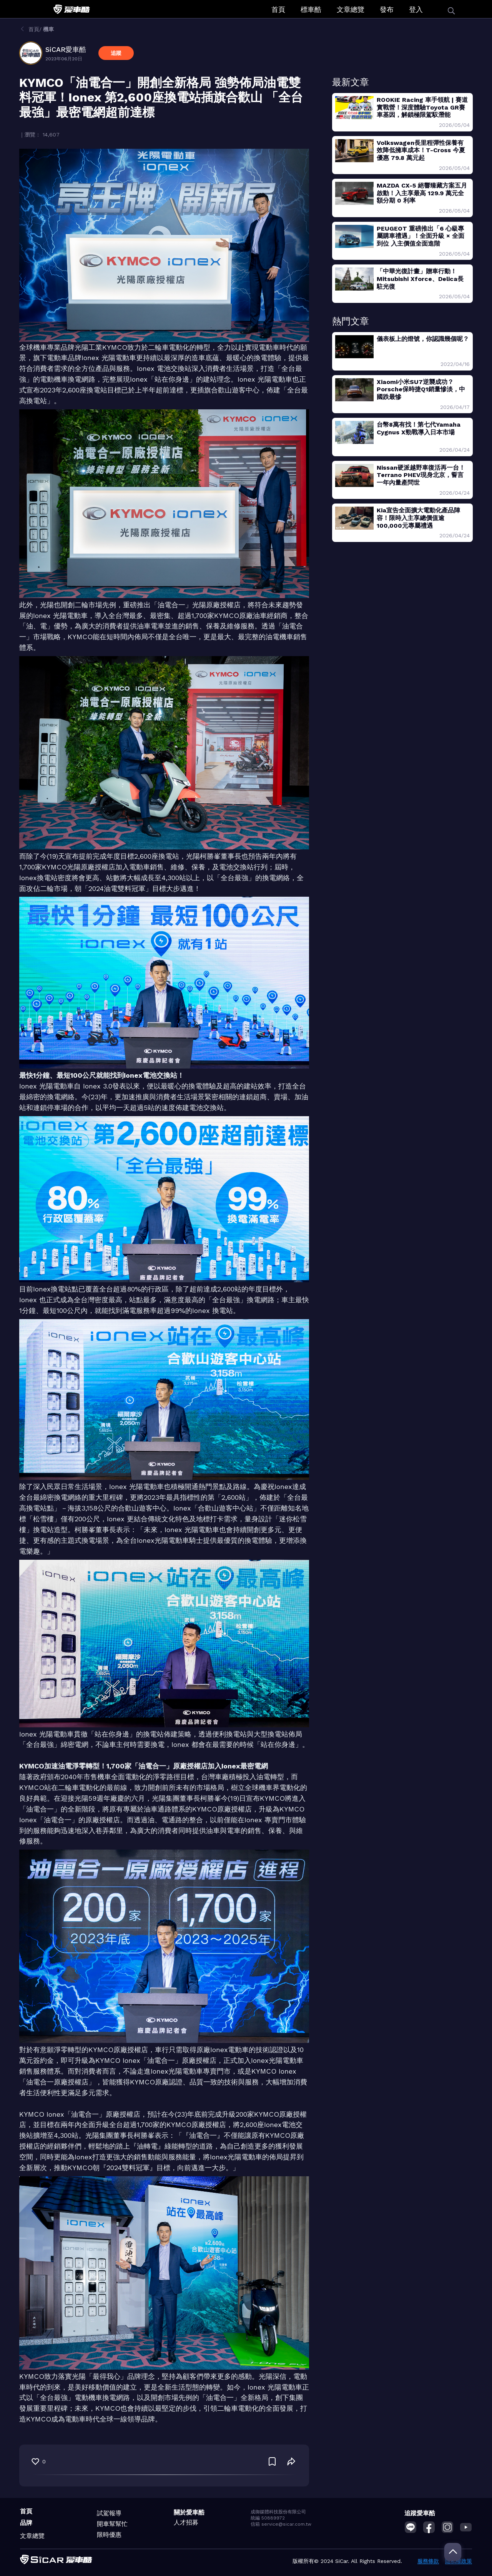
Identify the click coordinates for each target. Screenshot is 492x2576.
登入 (416, 9)
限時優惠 (109, 2534)
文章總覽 (350, 9)
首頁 (278, 9)
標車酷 (311, 9)
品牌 (26, 2522)
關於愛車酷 (189, 2512)
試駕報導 (109, 2513)
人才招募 (186, 2522)
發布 (387, 9)
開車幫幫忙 (112, 2524)
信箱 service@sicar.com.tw (281, 2524)
